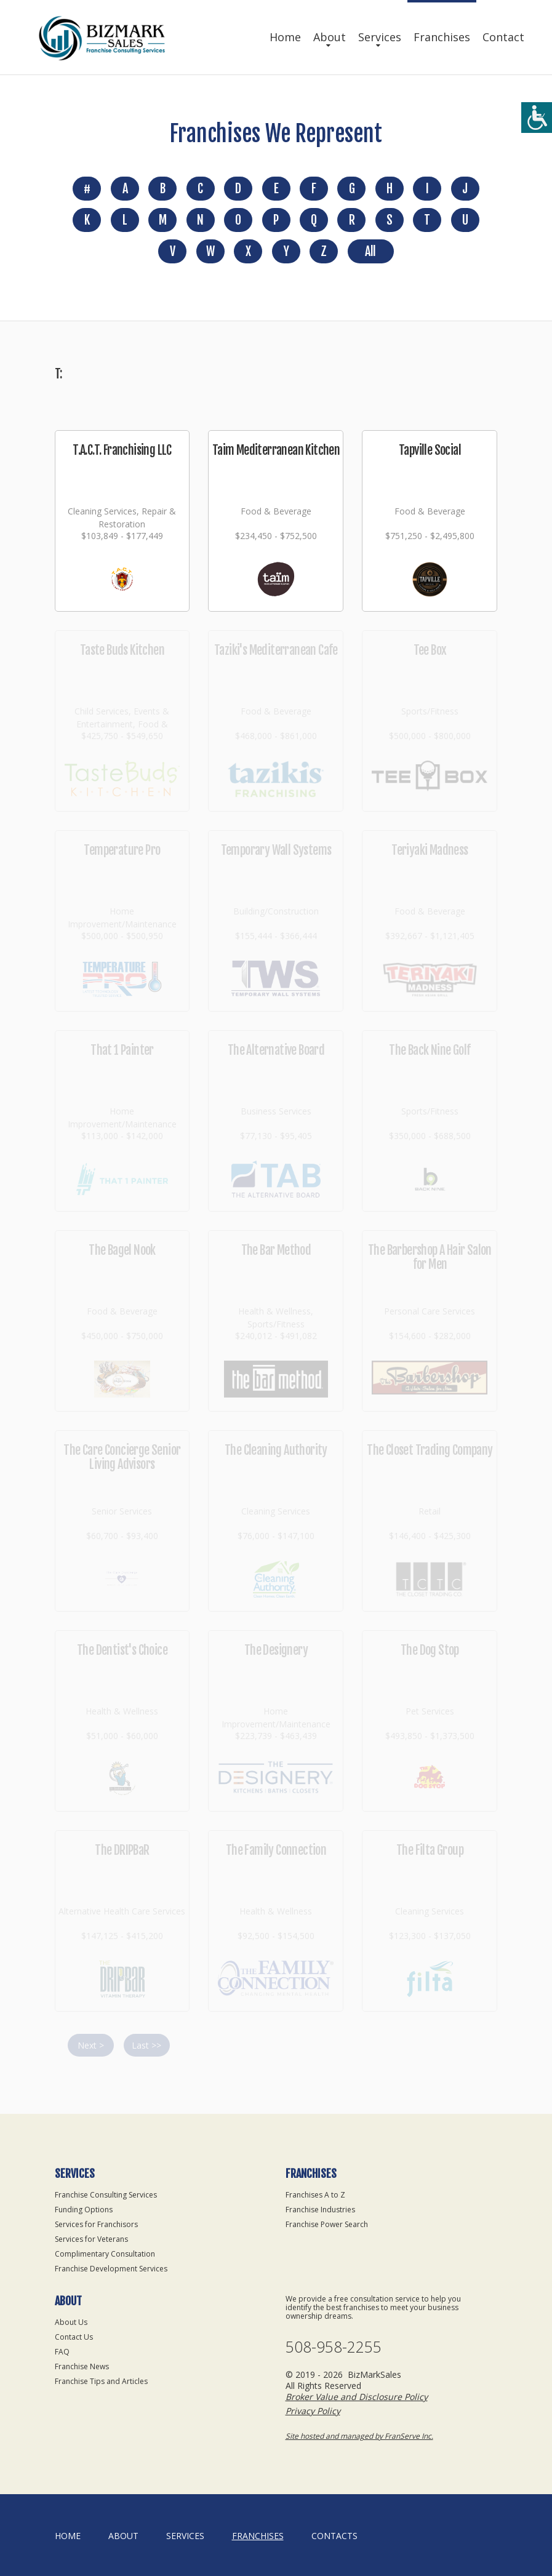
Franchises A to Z (315, 2195)
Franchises (442, 37)
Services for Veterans (91, 2239)
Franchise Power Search (327, 2224)
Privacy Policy (313, 2411)
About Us (71, 2322)
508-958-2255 (334, 2346)
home (68, 2536)
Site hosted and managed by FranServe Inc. (359, 2436)
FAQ (62, 2351)
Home (285, 37)
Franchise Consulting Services (106, 2195)
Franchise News (82, 2366)
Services (379, 37)
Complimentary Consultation (105, 2254)
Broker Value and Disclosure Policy (357, 2396)
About (329, 37)
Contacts (334, 2536)
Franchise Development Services (111, 2268)
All (370, 251)
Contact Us (74, 2337)
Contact (503, 37)
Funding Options (84, 2209)
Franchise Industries (320, 2209)
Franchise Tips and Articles (101, 2381)
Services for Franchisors (96, 2224)
